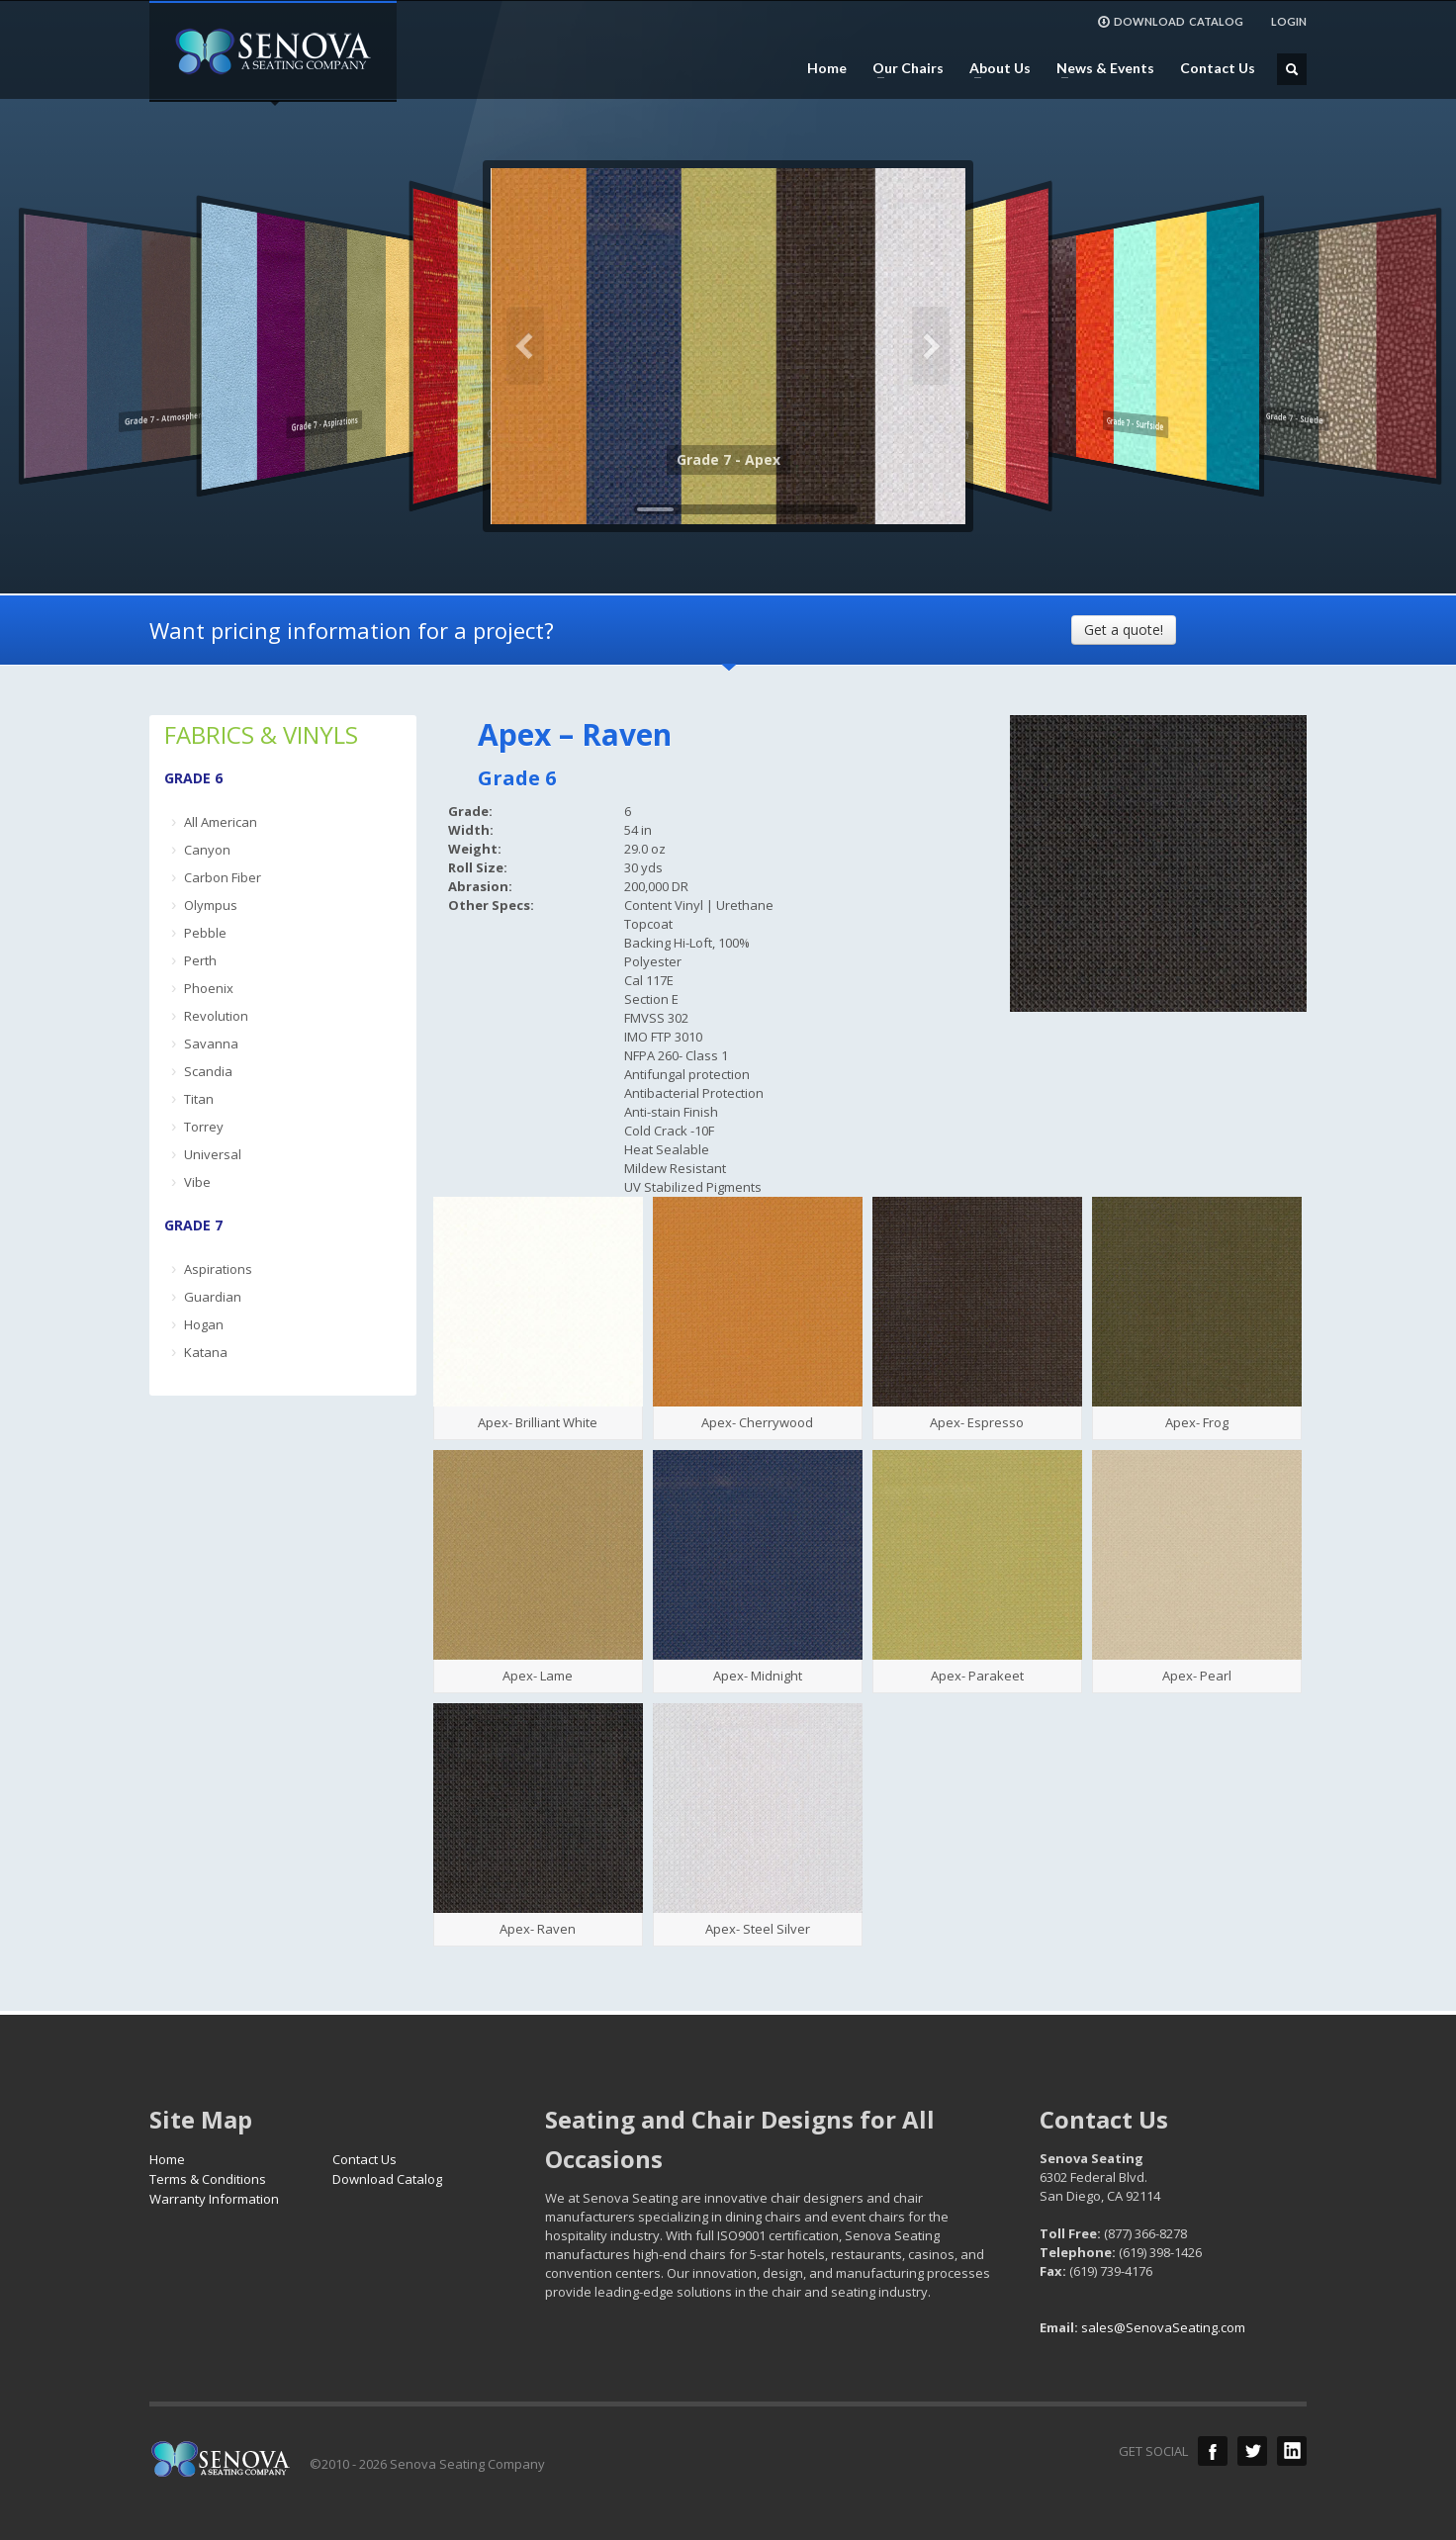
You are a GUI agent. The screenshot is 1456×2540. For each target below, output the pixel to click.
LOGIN (1289, 21)
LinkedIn (1292, 2451)
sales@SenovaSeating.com (1163, 2327)
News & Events (1099, 68)
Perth (200, 960)
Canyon (207, 850)
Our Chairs (902, 68)
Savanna (211, 1043)
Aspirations (218, 1269)
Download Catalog (387, 2179)
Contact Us (1217, 68)
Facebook (1213, 2451)
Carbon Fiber (222, 877)
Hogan (204, 1324)
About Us (994, 68)
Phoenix (208, 988)
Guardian (212, 1297)
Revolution (216, 1016)
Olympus (210, 905)
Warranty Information (214, 2199)
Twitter (1252, 2451)
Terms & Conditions (207, 2179)
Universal (212, 1154)
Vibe (197, 1182)
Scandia (208, 1071)
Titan (199, 1099)
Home (827, 68)
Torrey (204, 1126)
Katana (206, 1352)
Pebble (205, 933)
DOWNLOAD (1170, 22)
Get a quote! (1123, 629)
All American (220, 822)
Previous (525, 346)
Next (931, 346)
